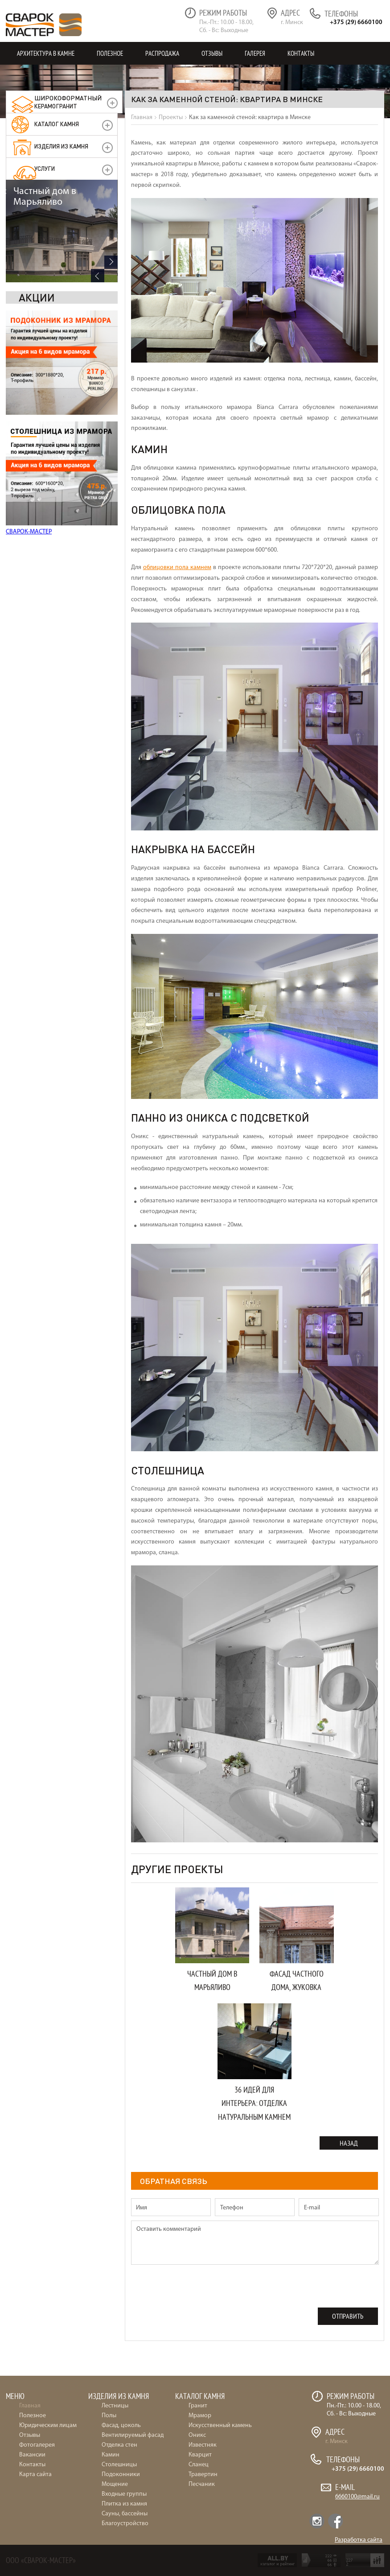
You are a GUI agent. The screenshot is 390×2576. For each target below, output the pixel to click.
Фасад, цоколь (121, 2425)
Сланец (199, 2464)
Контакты (300, 53)
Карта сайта (35, 2474)
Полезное (110, 53)
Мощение (115, 2484)
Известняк (203, 2445)
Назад (349, 2142)
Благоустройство (125, 2523)
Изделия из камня (61, 146)
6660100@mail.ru (357, 2496)
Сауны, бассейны (125, 2513)
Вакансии (32, 2455)
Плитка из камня (124, 2504)
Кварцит (200, 2455)
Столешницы (119, 2464)
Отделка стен (119, 2445)
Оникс (197, 2435)
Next (111, 518)
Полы (109, 2415)
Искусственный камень (220, 2425)
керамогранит (68, 102)
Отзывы (211, 53)
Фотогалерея (37, 2445)
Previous (97, 532)
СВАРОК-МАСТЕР (29, 429)
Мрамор (200, 2415)
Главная (30, 2406)
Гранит (198, 2406)
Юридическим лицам (48, 2425)
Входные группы (124, 2494)
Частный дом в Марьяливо (44, 453)
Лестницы (115, 2406)
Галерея (255, 53)
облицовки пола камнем (177, 567)
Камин (110, 2455)
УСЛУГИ (44, 168)
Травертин (203, 2474)
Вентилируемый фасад (133, 2435)
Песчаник (202, 2484)
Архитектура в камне (45, 53)
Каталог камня (56, 124)
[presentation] (199, 2290)
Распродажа (162, 53)
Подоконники (121, 2474)
